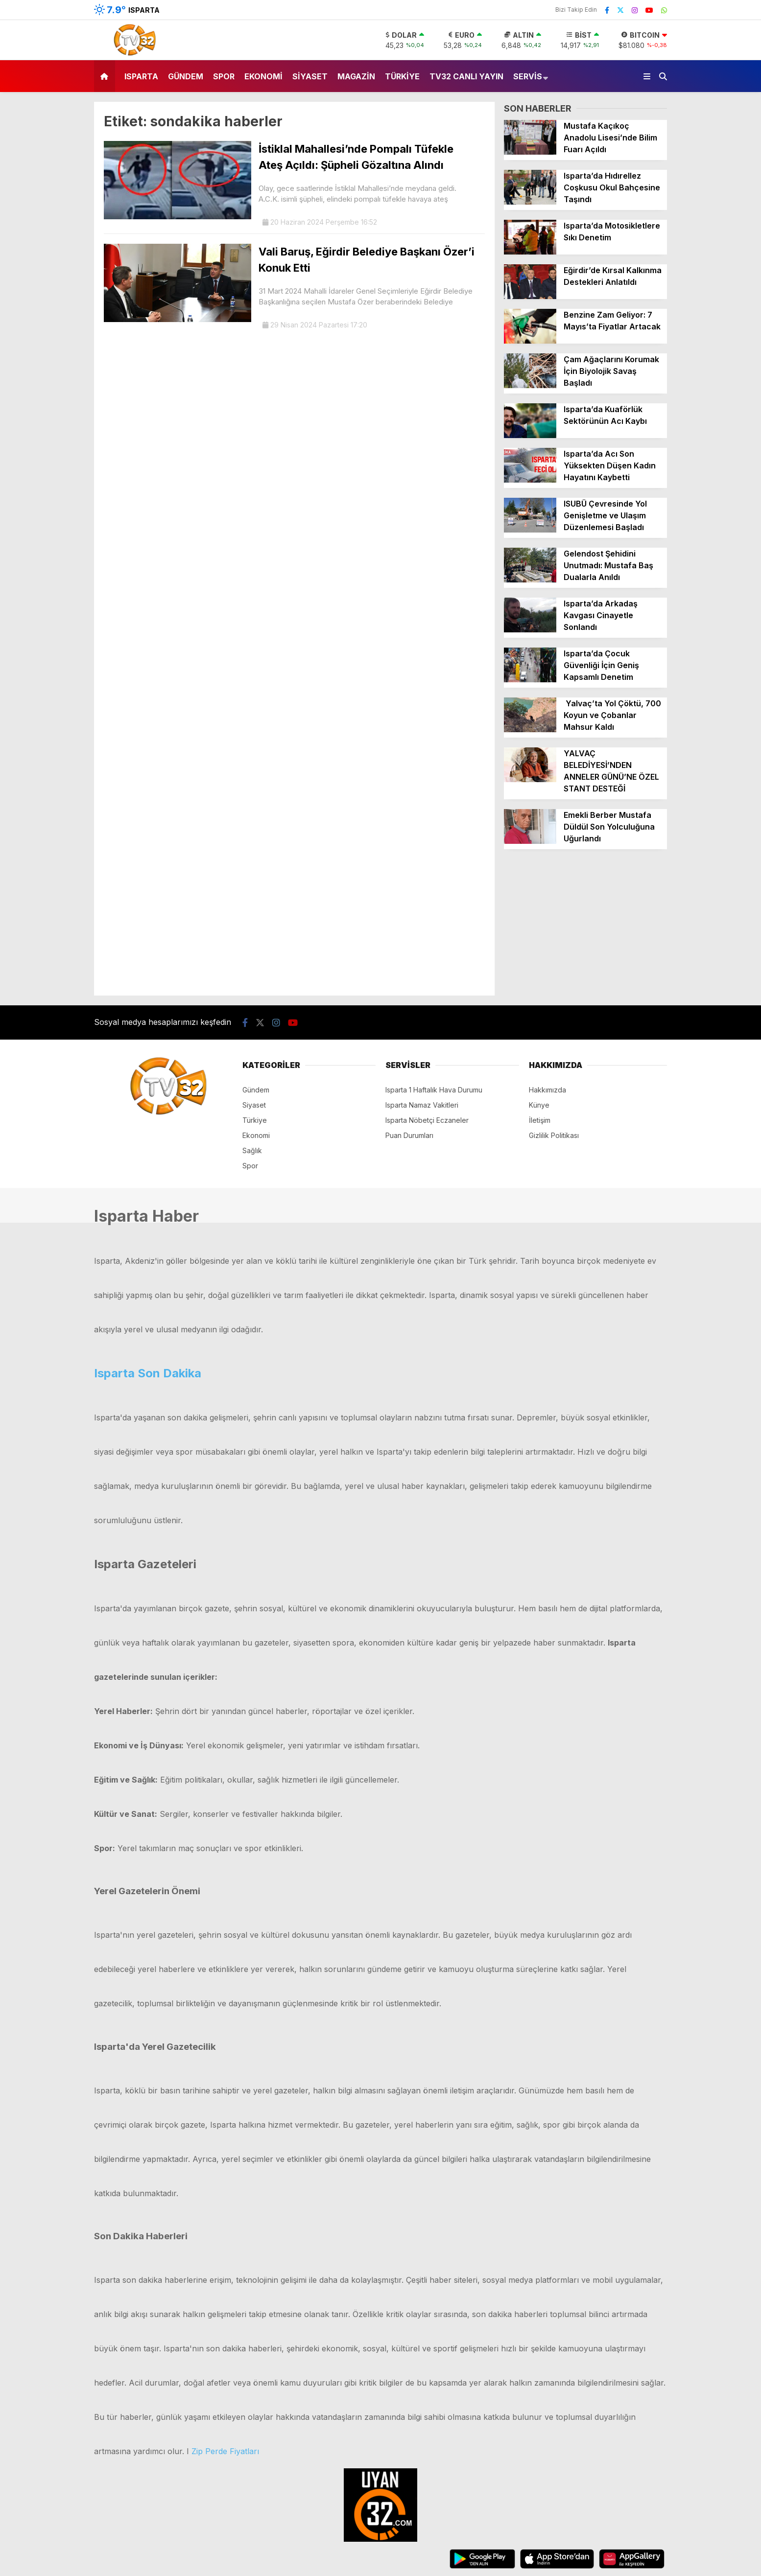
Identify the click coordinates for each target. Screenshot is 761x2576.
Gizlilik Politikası (554, 1135)
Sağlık (252, 1150)
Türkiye (402, 76)
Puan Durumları (409, 1135)
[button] (106, 76)
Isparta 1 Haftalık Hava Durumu (433, 1090)
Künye (539, 1105)
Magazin (356, 76)
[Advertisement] (585, 927)
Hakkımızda (547, 1090)
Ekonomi (263, 76)
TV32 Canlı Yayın (466, 76)
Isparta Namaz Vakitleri (421, 1105)
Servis (527, 76)
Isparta (141, 76)
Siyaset (310, 76)
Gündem (185, 76)
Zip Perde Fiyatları (225, 2451)
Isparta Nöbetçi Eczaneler (427, 1120)
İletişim (539, 1120)
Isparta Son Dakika (147, 1373)
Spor (224, 76)
